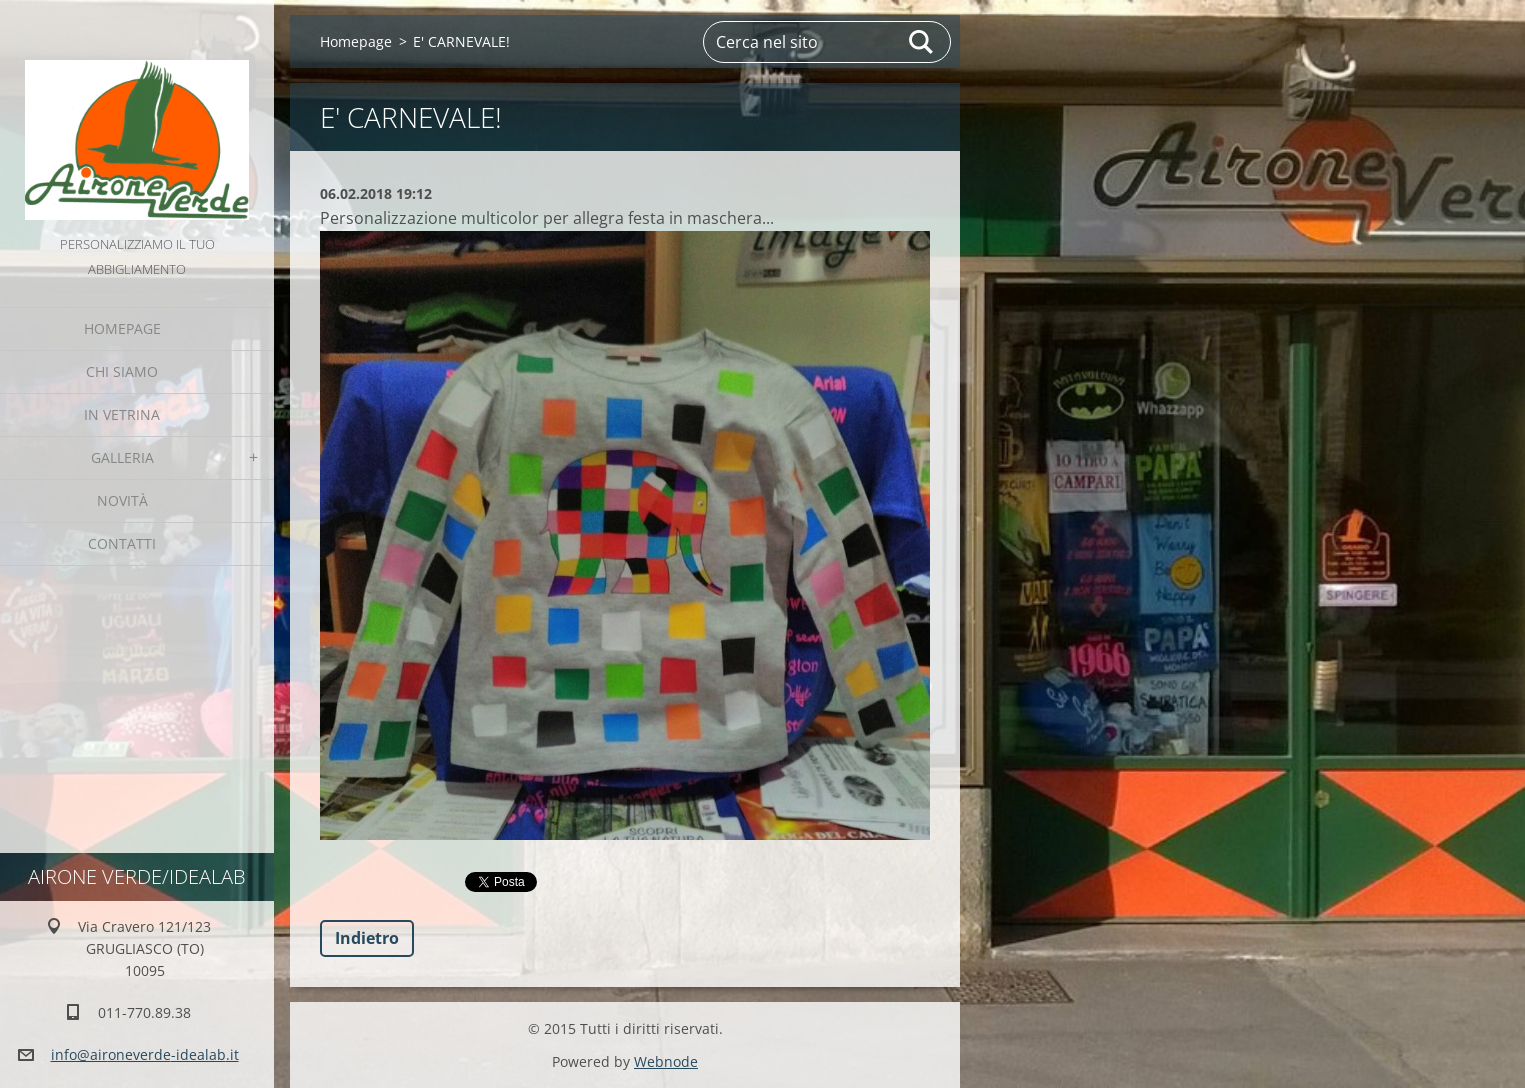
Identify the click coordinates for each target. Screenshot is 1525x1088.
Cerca (922, 42)
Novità (122, 500)
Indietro (367, 938)
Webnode (666, 1061)
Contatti (122, 543)
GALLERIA (122, 457)
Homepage (122, 328)
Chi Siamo (122, 371)
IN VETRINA (122, 414)
